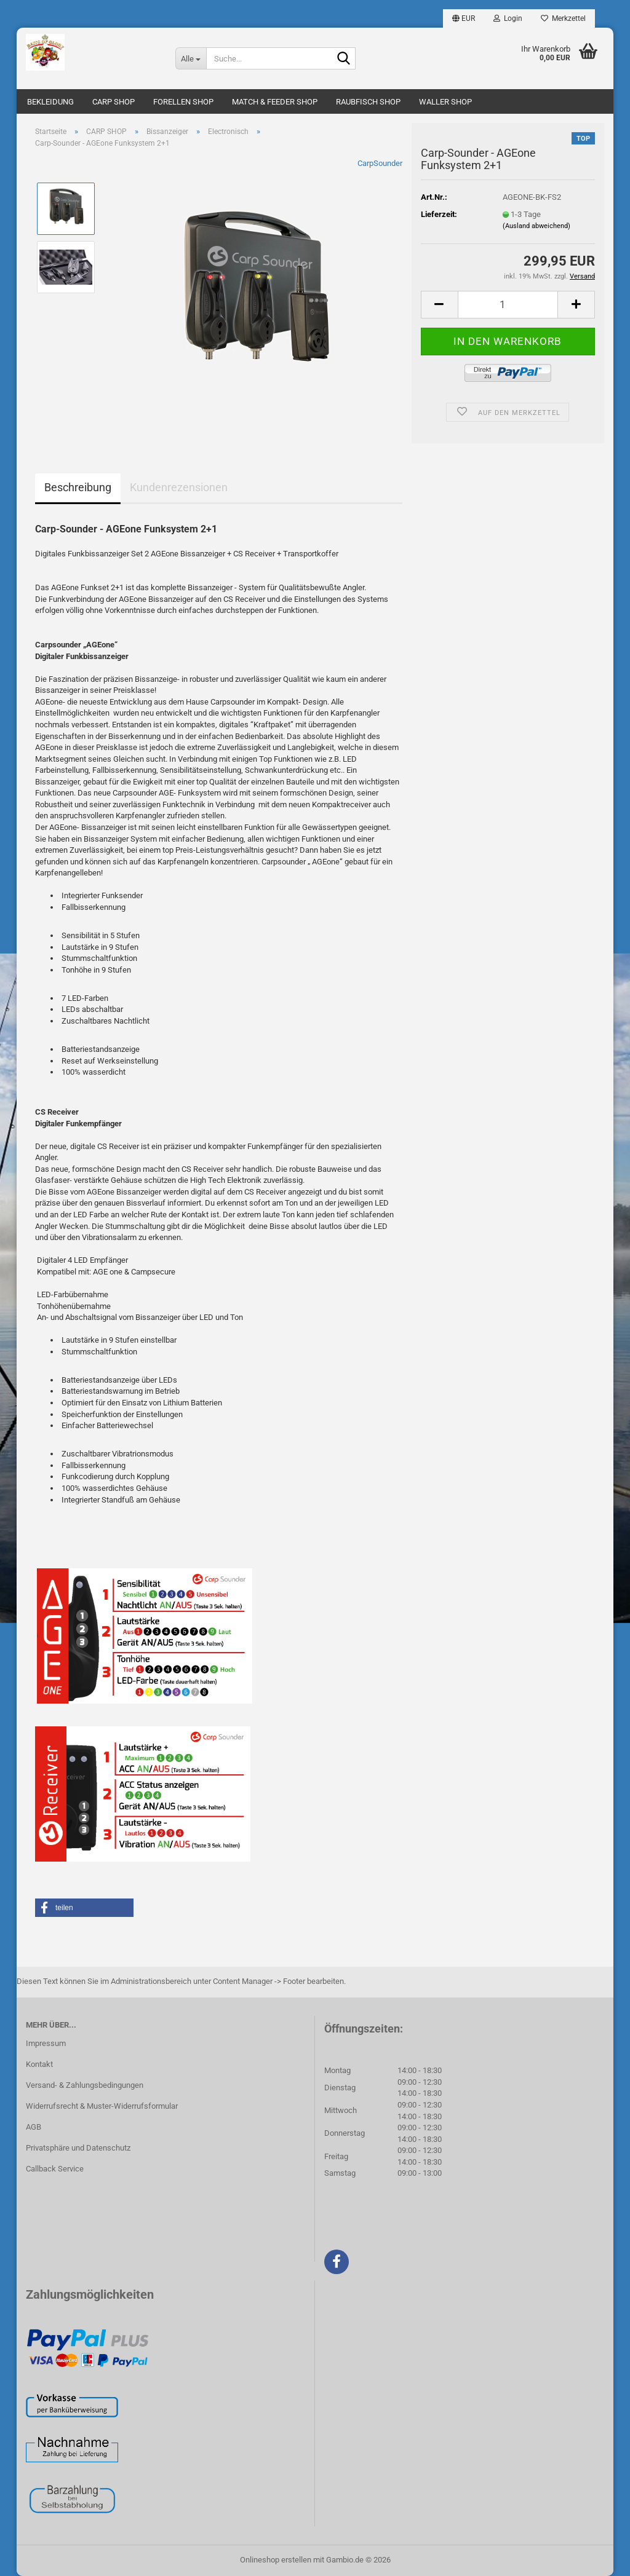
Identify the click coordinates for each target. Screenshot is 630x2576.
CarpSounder (379, 163)
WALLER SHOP (445, 101)
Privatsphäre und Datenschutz (78, 2147)
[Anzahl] (508, 304)
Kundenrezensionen (179, 487)
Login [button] (507, 18)
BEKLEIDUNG (50, 101)
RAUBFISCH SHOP (368, 101)
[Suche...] (190, 58)
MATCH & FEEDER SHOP (274, 101)
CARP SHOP (113, 101)
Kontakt (39, 2064)
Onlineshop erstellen (275, 2559)
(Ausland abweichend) (536, 226)
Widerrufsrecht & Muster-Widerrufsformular (102, 2106)
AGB (33, 2127)
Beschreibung (77, 487)
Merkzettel (563, 18)
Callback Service (55, 2168)
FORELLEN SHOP (183, 101)
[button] (463, 18)
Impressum (46, 2043)
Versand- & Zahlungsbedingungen (84, 2085)
